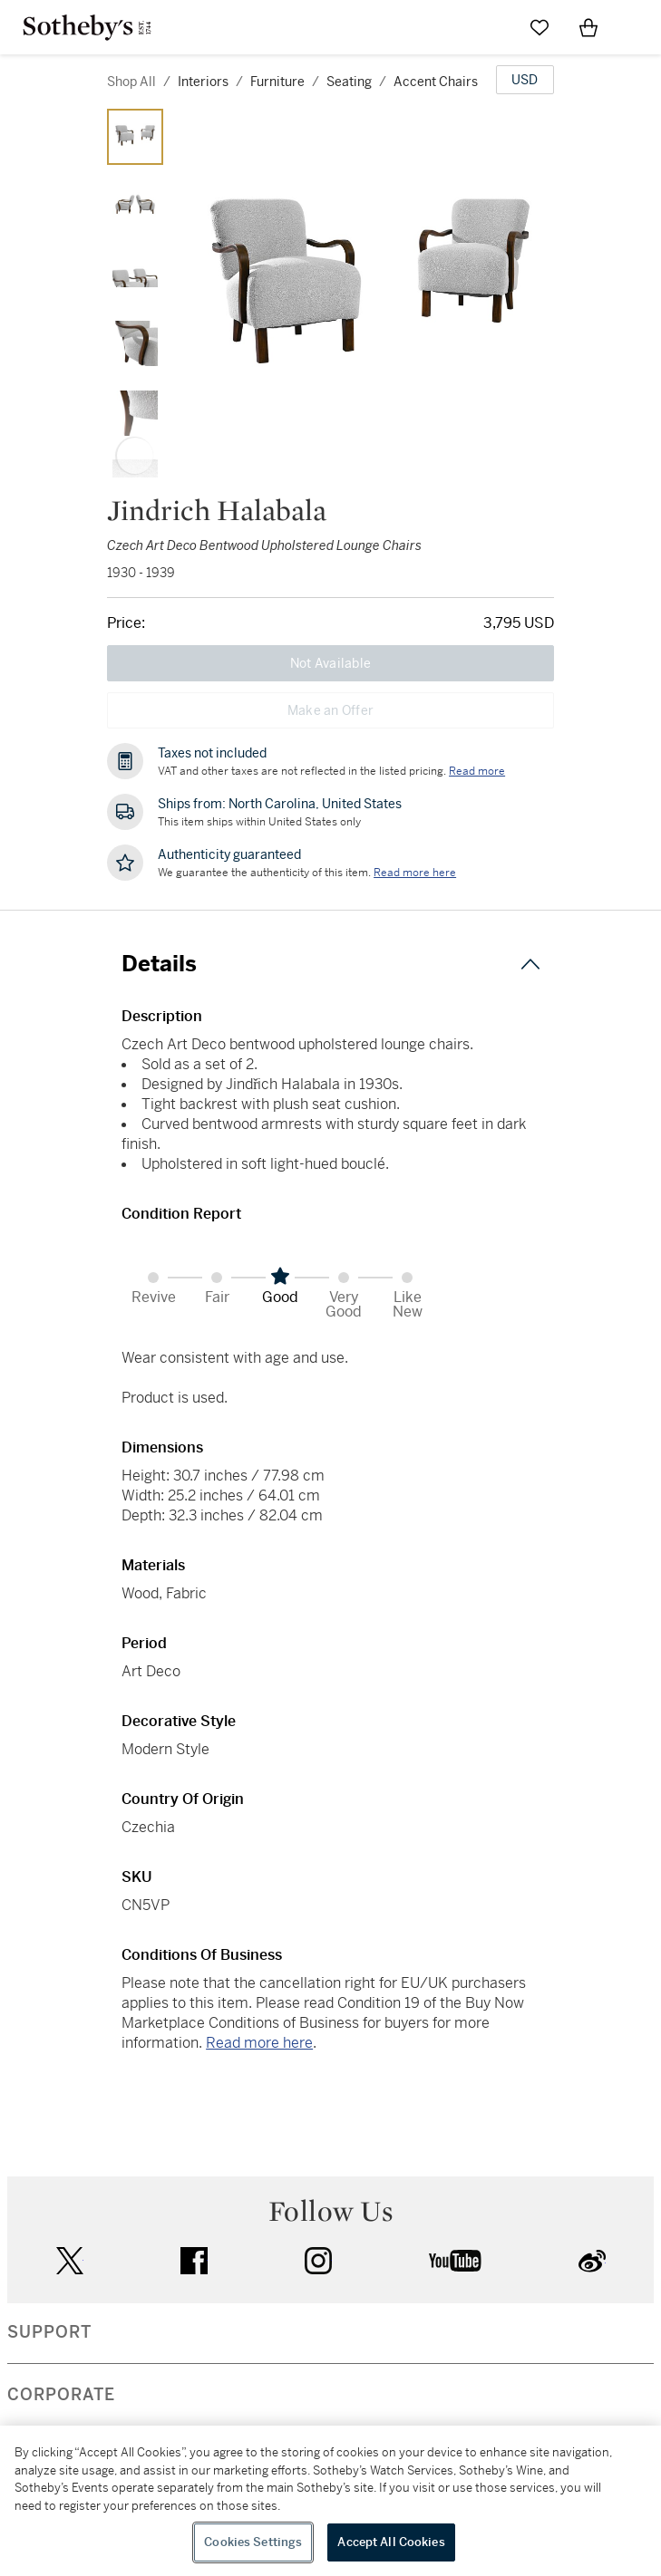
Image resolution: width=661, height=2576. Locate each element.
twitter (69, 2261)
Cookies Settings (253, 2542)
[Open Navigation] (637, 27)
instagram (318, 2260)
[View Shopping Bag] (588, 27)
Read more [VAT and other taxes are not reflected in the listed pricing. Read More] (477, 771)
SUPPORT (49, 2332)
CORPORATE (61, 2395)
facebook (194, 2260)
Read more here (259, 2042)
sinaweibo (592, 2261)
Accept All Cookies (390, 2542)
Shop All (131, 81)
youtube (455, 2261)
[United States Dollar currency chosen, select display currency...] (525, 79)
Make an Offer (330, 710)
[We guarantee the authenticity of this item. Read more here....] (415, 872)
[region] (330, 2501)
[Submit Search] (490, 27)
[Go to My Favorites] (539, 27)
